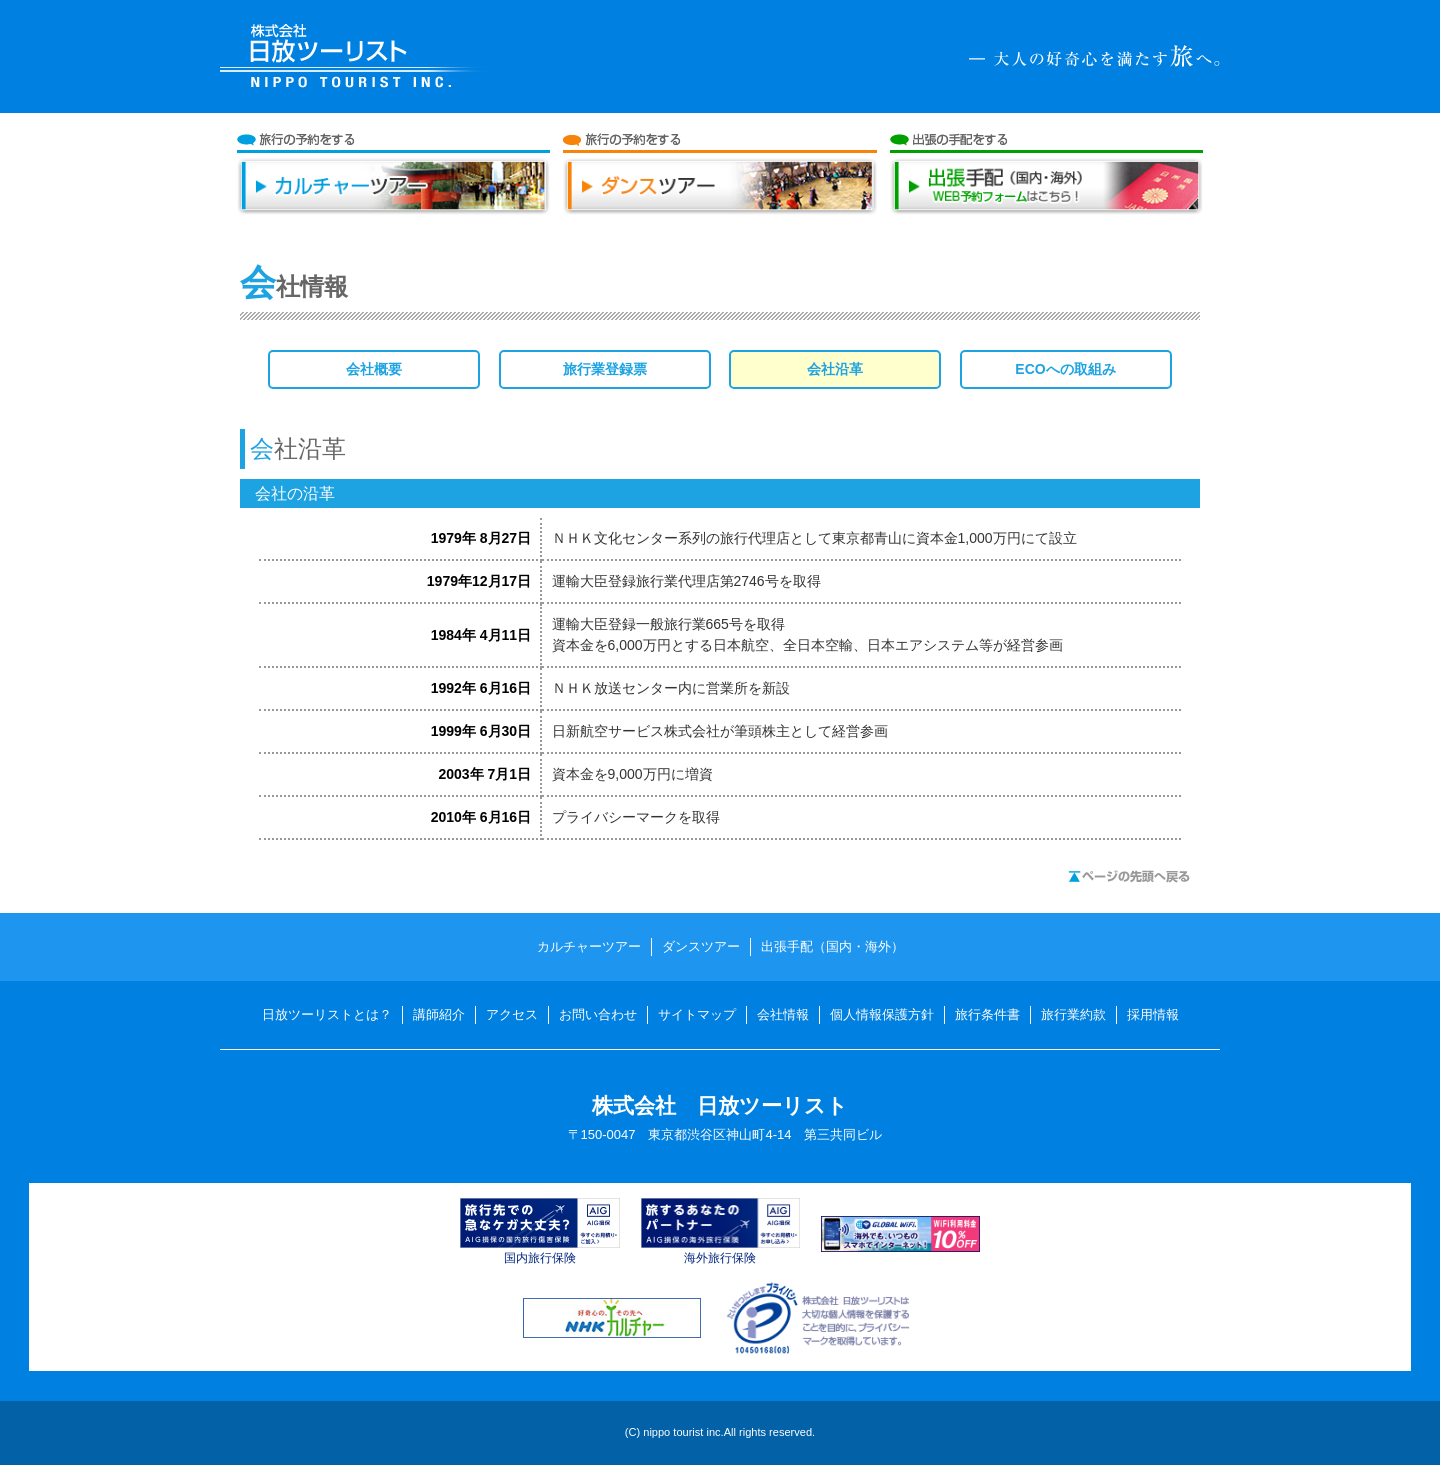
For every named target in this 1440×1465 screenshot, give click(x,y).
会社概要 (374, 369)
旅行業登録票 (605, 369)
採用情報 (1153, 1014)
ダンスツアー (720, 194)
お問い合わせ (598, 1014)
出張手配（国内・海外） (1047, 194)
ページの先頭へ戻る (1129, 876)
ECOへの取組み (1065, 369)
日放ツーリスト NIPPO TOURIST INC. (356, 56)
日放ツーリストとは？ (327, 1014)
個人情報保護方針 (882, 1014)
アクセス (512, 1014)
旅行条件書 (987, 1014)
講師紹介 (439, 1014)
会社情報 (783, 1014)
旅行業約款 (1073, 1014)
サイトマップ (697, 1014)
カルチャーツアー (394, 194)
